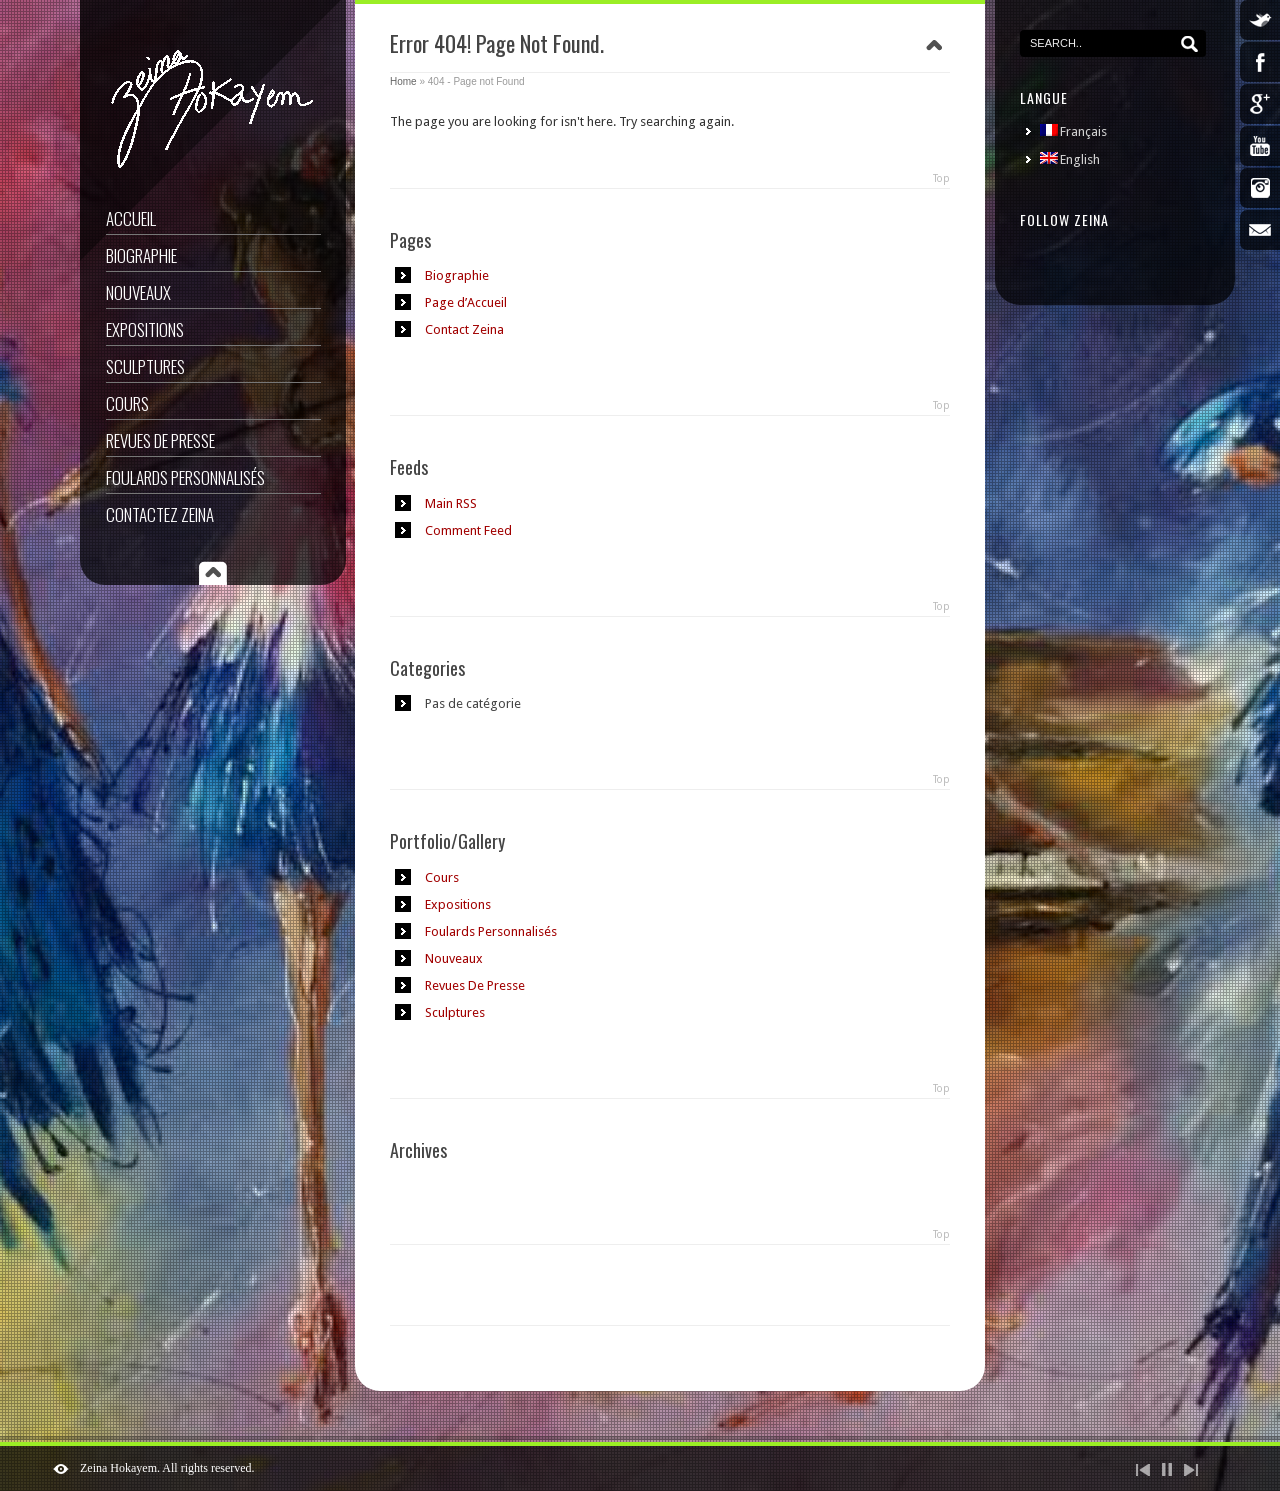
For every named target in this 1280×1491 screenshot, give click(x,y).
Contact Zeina (464, 329)
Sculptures (145, 366)
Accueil (131, 218)
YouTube (1260, 146)
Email (1260, 230)
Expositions (145, 329)
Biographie (141, 255)
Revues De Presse (160, 440)
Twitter (1260, 20)
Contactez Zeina (160, 514)
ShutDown (61, 1469)
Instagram (1260, 188)
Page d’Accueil (466, 302)
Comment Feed (468, 530)
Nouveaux (138, 292)
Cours (127, 403)
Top (941, 178)
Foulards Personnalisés (185, 477)
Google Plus (1260, 104)
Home (403, 81)
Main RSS (451, 503)
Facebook (1260, 62)
